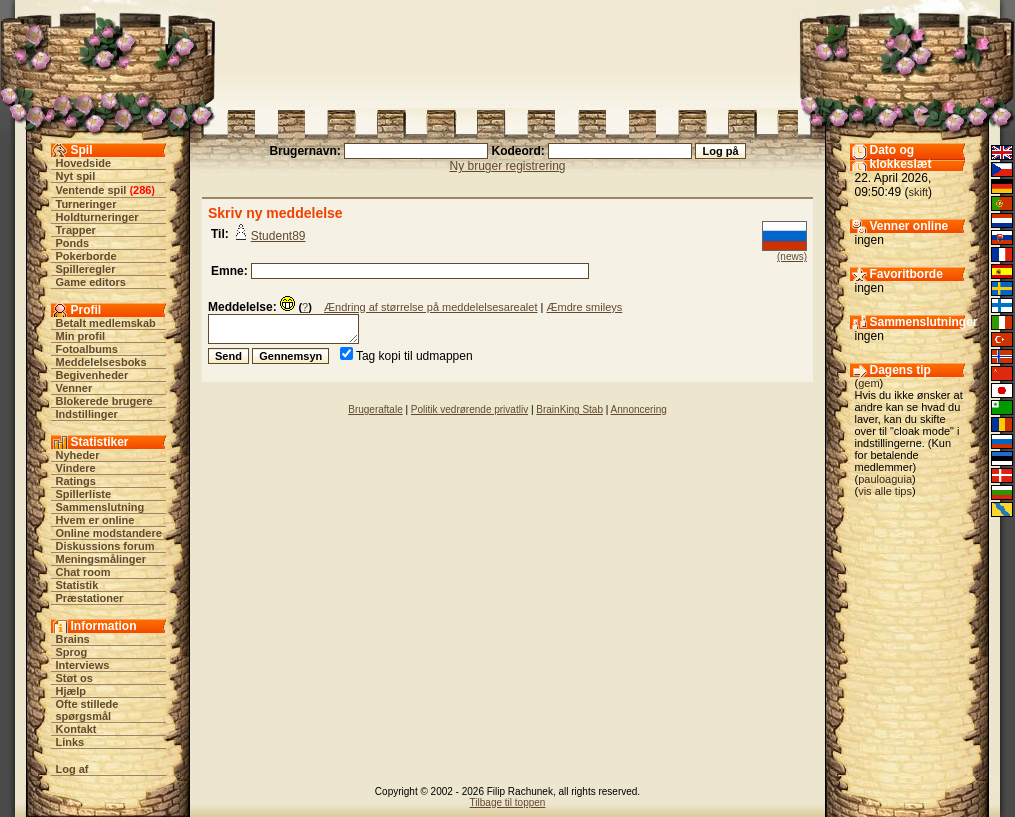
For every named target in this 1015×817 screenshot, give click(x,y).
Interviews (83, 665)
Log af (72, 769)
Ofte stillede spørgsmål (87, 710)
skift (919, 192)
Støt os (74, 678)
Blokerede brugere (104, 401)
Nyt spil (76, 176)
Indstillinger (87, 414)
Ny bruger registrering (507, 166)
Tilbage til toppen (508, 802)
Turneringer (86, 204)
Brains (73, 639)
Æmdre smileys (584, 307)
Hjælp (71, 691)
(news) (792, 256)
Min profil (81, 336)
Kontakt (76, 729)
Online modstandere (109, 533)
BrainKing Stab (569, 409)
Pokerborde (86, 256)
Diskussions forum (105, 546)
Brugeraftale (375, 409)
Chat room (83, 572)
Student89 (278, 236)
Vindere (76, 468)
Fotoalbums (87, 349)
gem (868, 383)
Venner (74, 388)
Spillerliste (84, 494)
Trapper (76, 230)
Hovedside (84, 163)
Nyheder (78, 455)
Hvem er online (95, 520)
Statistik (77, 585)
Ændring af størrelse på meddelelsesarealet (430, 307)
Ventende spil (91, 190)
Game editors (91, 282)
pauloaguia (885, 479)
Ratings (76, 481)
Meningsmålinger (101, 559)
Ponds (73, 243)
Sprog (72, 652)
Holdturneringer (97, 217)
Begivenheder (92, 375)
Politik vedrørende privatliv (469, 409)
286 (142, 190)
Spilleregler (86, 269)
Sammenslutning (100, 507)
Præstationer (90, 598)
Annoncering (639, 409)
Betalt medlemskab (106, 323)
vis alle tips (885, 491)
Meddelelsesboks (101, 362)
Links (70, 742)
